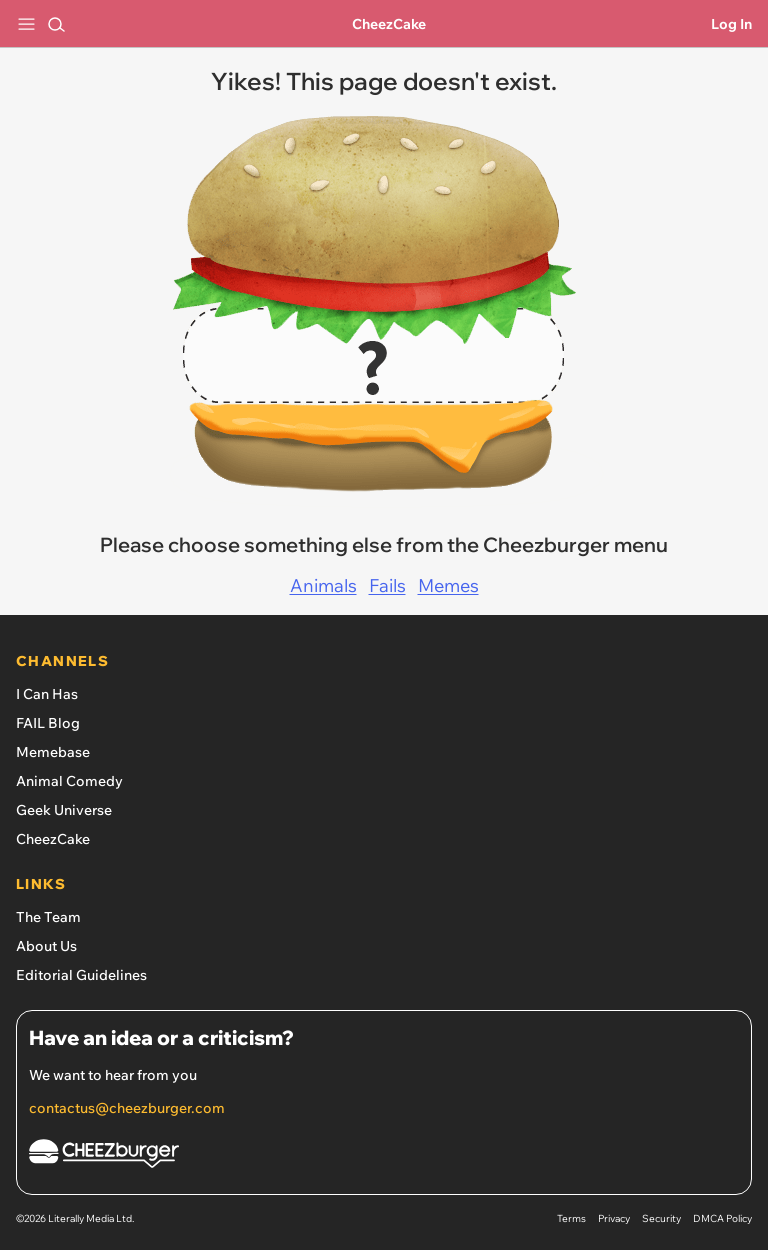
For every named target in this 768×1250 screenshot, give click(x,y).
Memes (448, 585)
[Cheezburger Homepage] (384, 1156)
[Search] (56, 24)
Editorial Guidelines (81, 975)
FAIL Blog (48, 723)
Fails (387, 585)
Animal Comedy (69, 781)
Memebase (53, 752)
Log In (731, 24)
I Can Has (47, 694)
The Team (48, 917)
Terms (571, 1218)
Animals (323, 585)
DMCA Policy (722, 1218)
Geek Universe (64, 810)
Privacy (614, 1218)
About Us (46, 946)
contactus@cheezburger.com (127, 1108)
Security (661, 1218)
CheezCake (389, 24)
